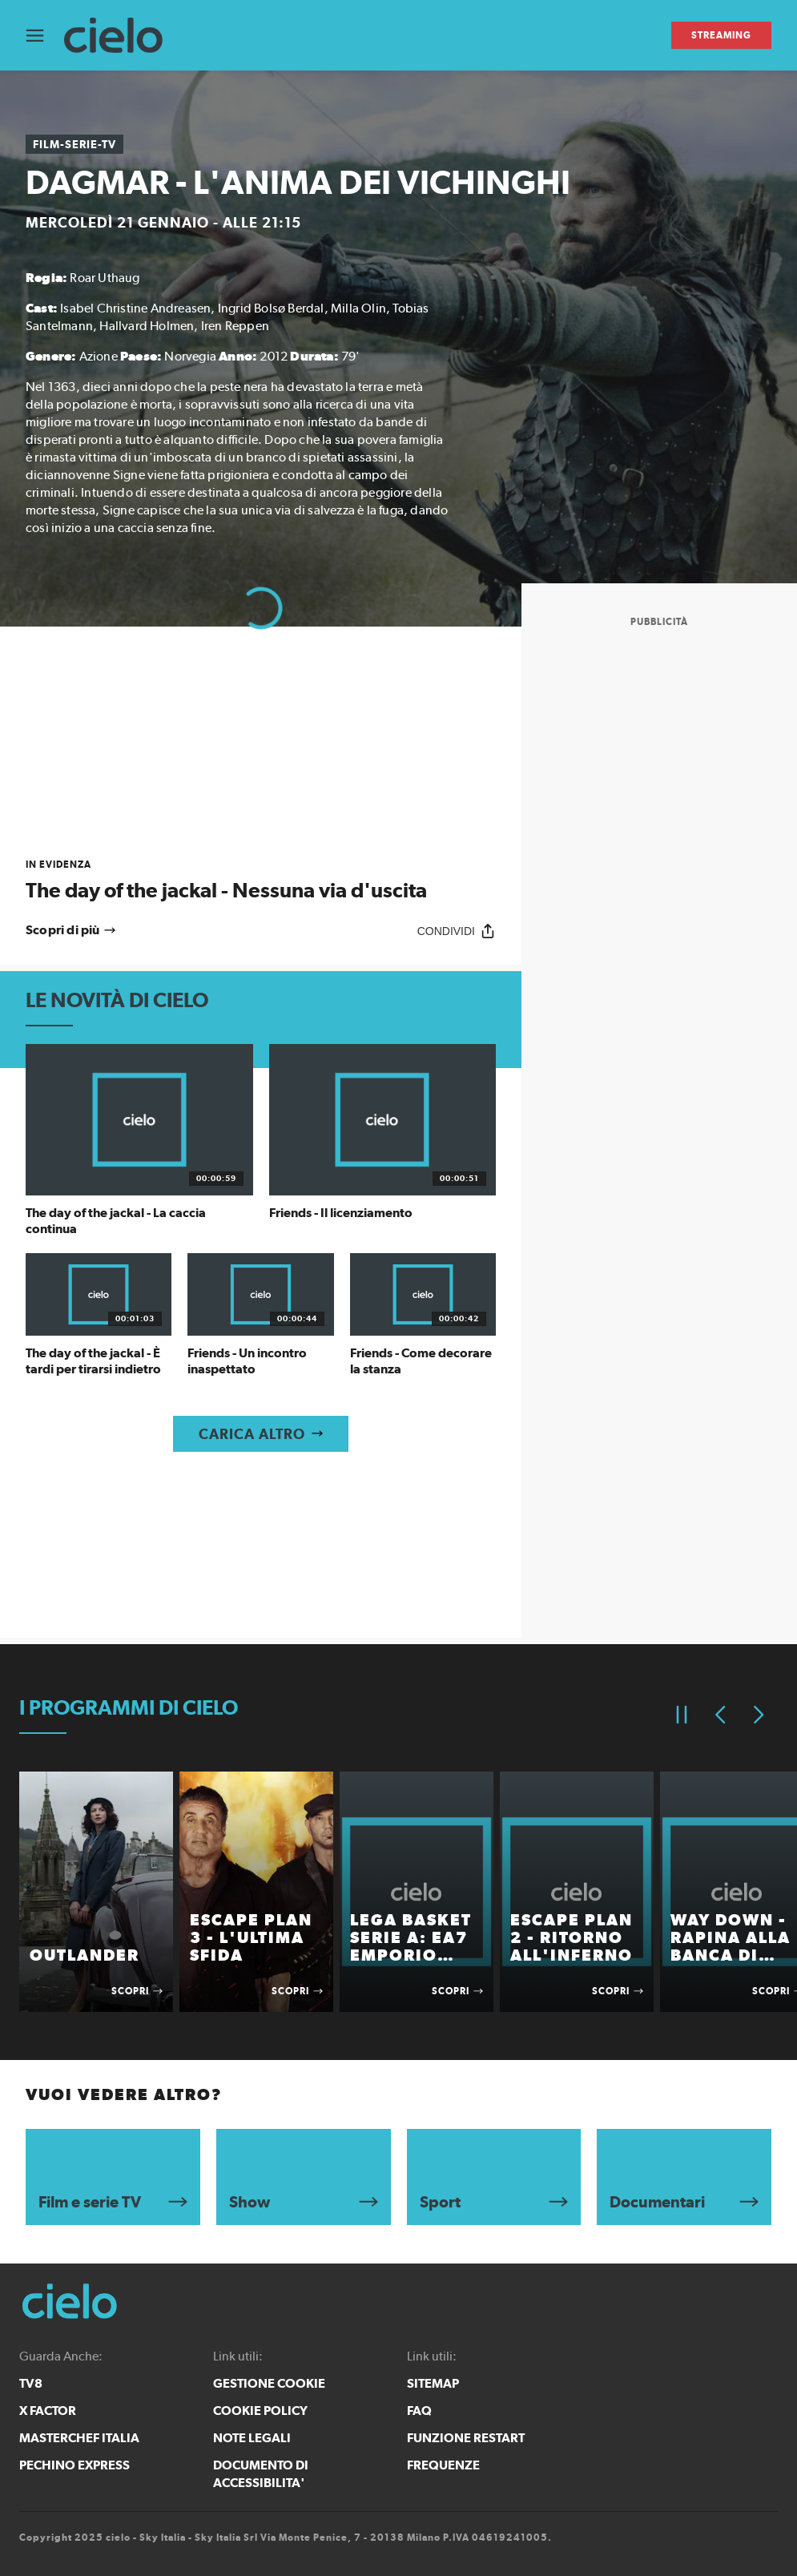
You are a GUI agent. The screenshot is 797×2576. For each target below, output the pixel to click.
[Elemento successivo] (758, 1714)
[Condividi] (456, 930)
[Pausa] (681, 1714)
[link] (261, 880)
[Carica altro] (260, 1434)
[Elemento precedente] (720, 1714)
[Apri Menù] (45, 36)
